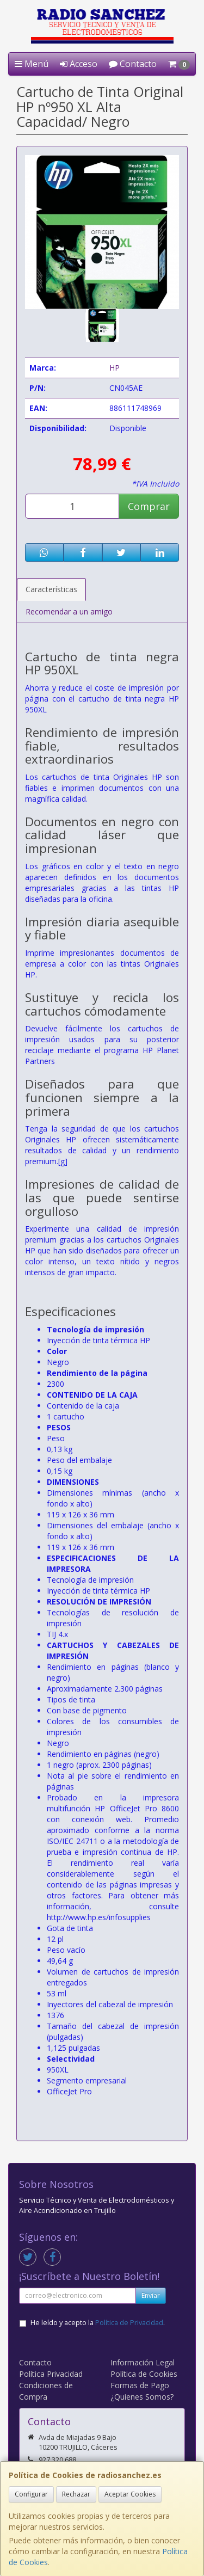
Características (51, 589)
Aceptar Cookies (130, 2494)
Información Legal (142, 2362)
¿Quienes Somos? (142, 2396)
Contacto (133, 64)
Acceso (78, 64)
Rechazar (76, 2494)
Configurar (31, 2494)
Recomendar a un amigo (69, 611)
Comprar (149, 506)
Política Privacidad (51, 2374)
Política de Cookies (143, 2374)
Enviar (150, 2295)
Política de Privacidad (129, 2322)
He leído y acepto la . (97, 2322)
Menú (31, 64)
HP (114, 367)
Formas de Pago (139, 2385)
